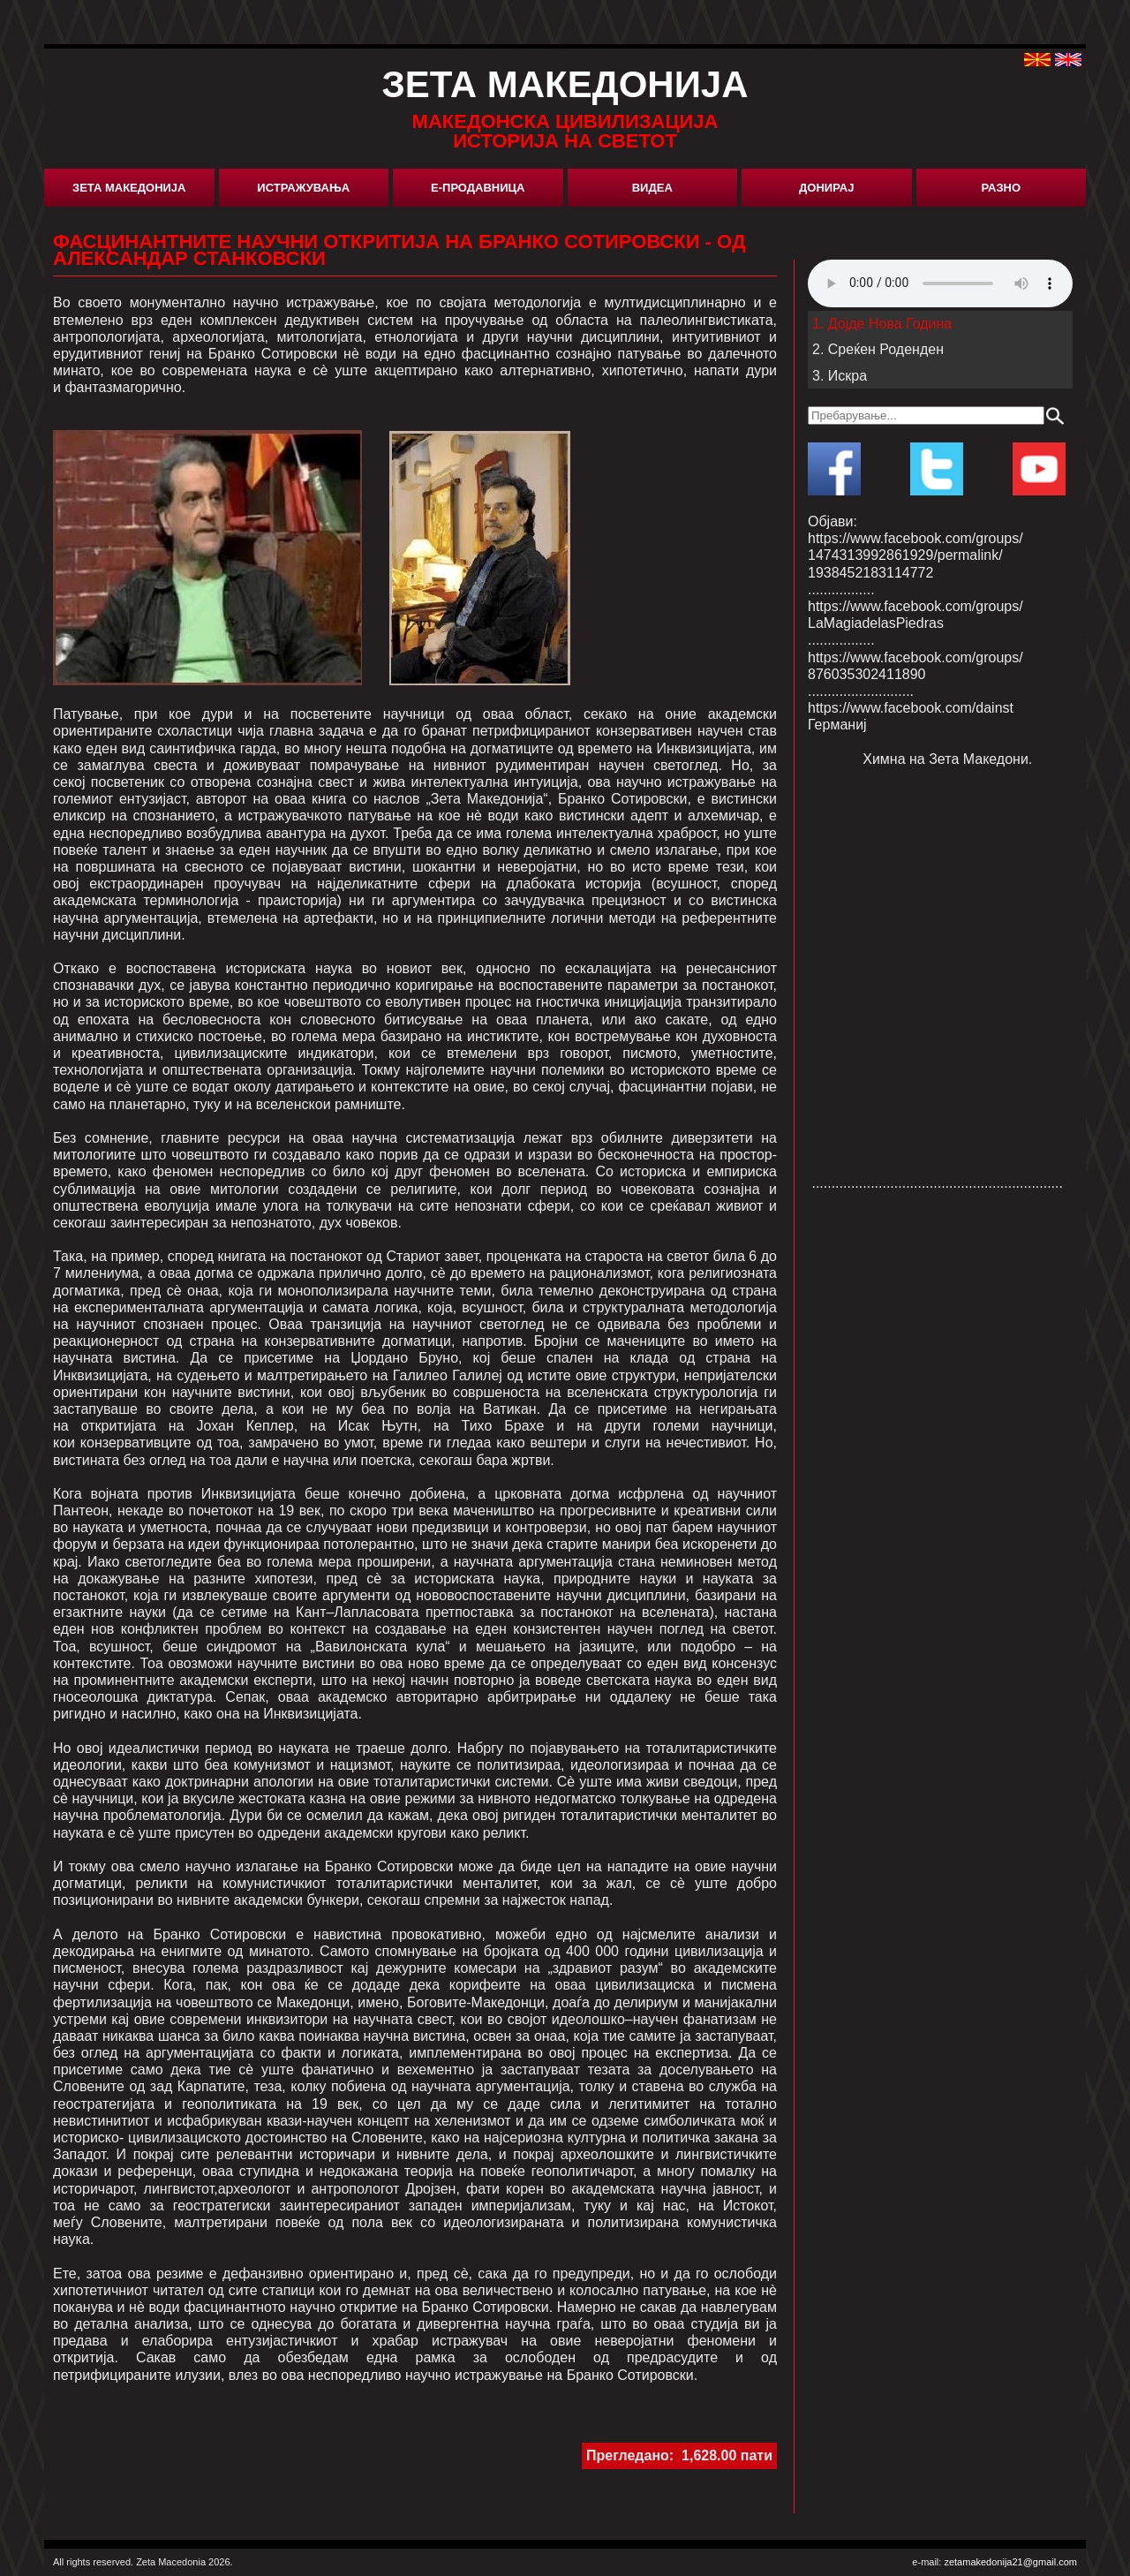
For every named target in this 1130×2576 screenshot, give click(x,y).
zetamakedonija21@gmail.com (1010, 2562)
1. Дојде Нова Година (882, 323)
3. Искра (839, 375)
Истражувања (303, 187)
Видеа (652, 187)
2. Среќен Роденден (878, 349)
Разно (1001, 187)
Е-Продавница (477, 187)
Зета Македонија (128, 187)
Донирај (826, 187)
